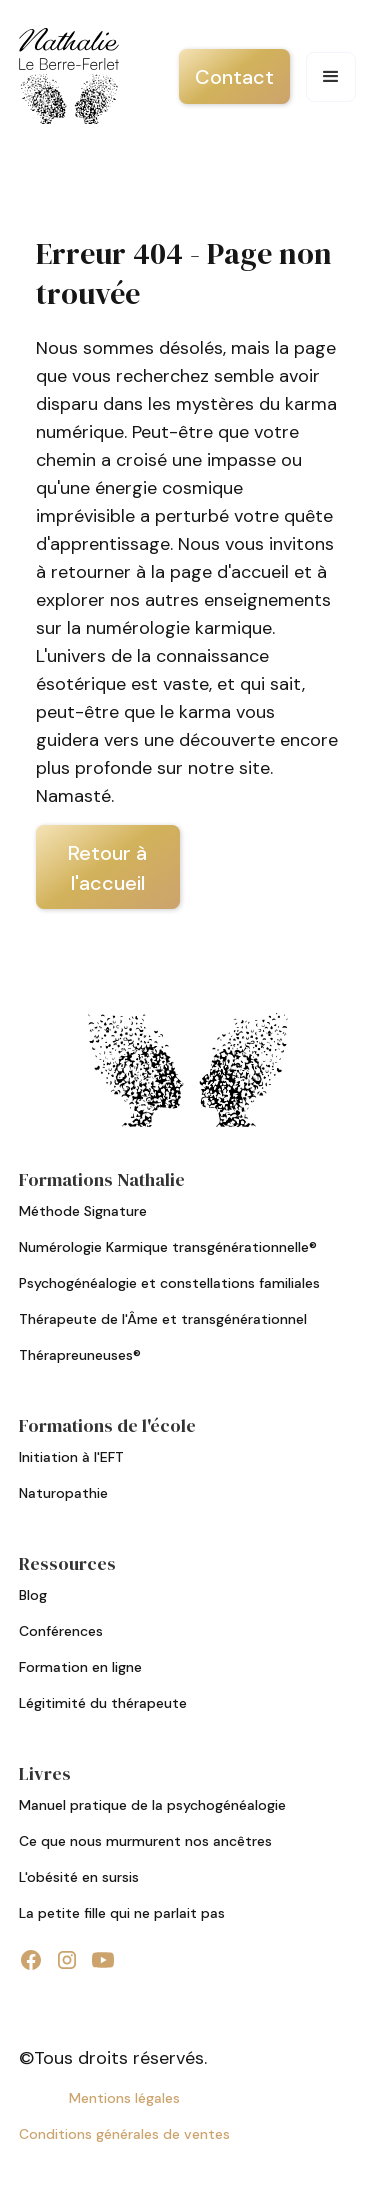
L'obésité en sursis (79, 1877)
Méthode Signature (83, 1211)
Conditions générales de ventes (124, 2134)
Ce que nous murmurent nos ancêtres (145, 1841)
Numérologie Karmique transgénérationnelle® (168, 1247)
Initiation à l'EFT (71, 1457)
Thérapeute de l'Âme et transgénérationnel (163, 1319)
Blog (33, 1595)
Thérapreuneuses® (80, 1355)
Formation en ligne (80, 1667)
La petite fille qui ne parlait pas (122, 1913)
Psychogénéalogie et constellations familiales (169, 1283)
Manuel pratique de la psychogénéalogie (152, 1805)
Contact (234, 77)
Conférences (61, 1631)
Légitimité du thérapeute (103, 1703)
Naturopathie (63, 1493)
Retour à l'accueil (107, 868)
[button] (331, 77)
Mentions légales (124, 2098)
